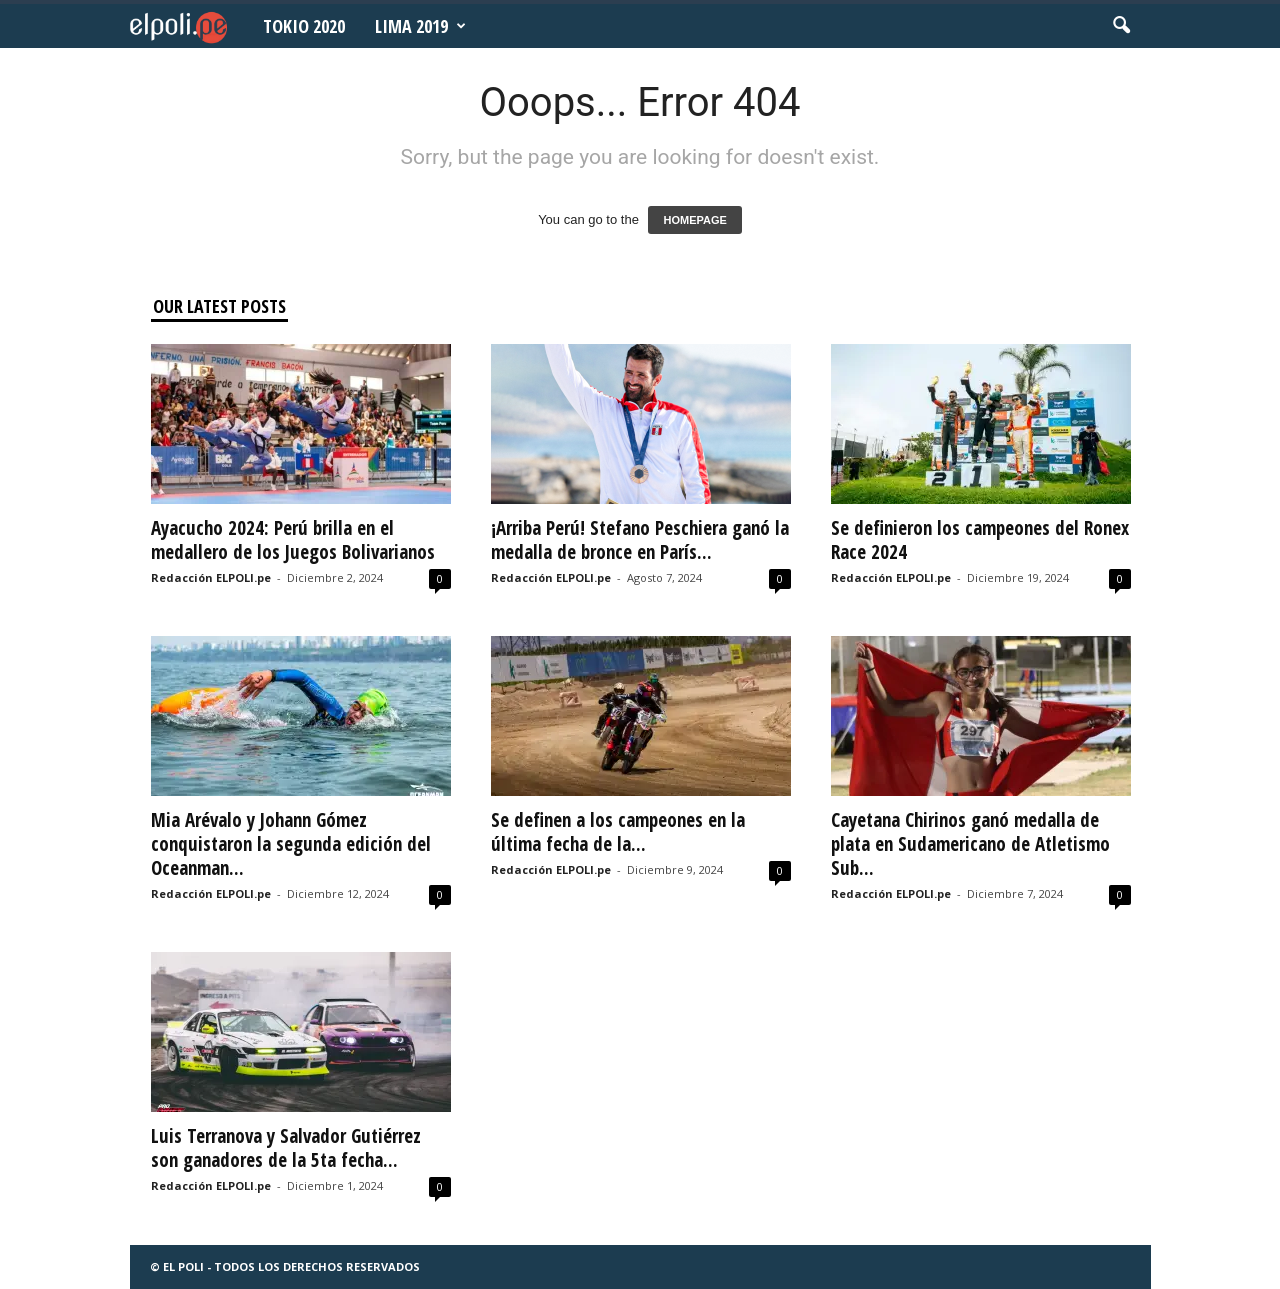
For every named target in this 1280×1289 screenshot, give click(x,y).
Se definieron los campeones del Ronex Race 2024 (980, 540)
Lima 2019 (420, 26)
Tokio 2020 (304, 26)
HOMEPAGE (694, 220)
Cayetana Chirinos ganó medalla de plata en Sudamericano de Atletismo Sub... (970, 844)
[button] (1121, 26)
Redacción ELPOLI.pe (211, 577)
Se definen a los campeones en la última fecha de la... (618, 832)
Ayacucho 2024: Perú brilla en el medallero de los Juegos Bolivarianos (293, 540)
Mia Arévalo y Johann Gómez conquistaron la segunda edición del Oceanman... (291, 844)
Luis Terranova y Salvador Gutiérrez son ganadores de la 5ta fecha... (286, 1148)
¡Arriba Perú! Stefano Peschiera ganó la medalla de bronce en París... (640, 540)
